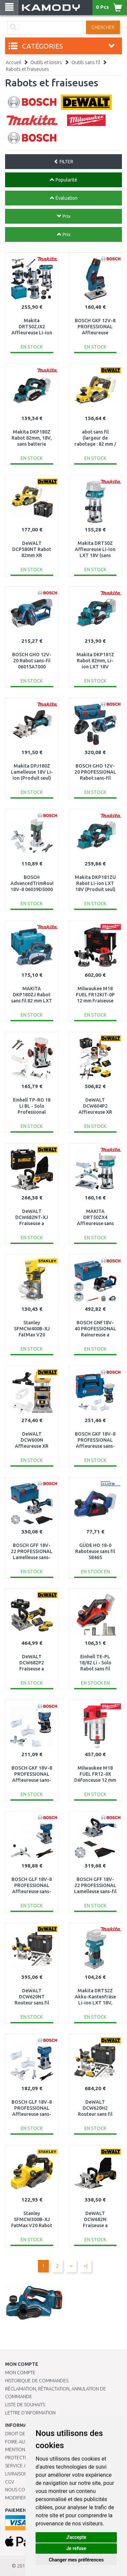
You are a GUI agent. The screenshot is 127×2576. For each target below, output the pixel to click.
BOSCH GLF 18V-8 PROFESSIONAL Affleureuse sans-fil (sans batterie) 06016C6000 (32, 2114)
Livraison (16, 2473)
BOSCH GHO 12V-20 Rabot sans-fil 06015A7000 (31, 660)
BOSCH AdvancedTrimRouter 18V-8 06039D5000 (34, 883)
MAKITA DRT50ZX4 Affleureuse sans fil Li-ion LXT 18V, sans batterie (95, 1224)
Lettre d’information (30, 2412)
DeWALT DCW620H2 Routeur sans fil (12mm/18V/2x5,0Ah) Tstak (98, 2114)
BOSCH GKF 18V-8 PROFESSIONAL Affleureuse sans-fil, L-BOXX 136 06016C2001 (95, 1446)
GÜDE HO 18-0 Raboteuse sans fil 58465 (95, 1551)
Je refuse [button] (76, 2548)
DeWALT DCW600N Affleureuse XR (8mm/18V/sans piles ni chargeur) (32, 1446)
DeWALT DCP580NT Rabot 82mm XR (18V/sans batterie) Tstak (31, 556)
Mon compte (20, 2372)
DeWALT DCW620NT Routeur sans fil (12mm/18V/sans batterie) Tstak (31, 2003)
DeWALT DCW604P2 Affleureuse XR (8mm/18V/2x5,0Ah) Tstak (96, 1112)
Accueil (13, 62)
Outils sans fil (85, 62)
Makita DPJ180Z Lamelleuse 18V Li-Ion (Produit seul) (32, 772)
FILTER (63, 161)
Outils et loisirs (46, 62)
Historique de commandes (36, 2380)
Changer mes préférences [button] (76, 2560)
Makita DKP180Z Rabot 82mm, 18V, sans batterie (32, 438)
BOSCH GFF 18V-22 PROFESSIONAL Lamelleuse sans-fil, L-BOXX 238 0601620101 (31, 1558)
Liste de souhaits (25, 2404)
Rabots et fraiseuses (27, 69)
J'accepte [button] (76, 2537)
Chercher (102, 27)
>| (85, 2266)
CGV (9, 2482)
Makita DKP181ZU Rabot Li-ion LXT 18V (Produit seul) (95, 883)
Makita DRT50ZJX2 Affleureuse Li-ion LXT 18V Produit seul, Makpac (32, 333)
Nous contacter (24, 2489)
